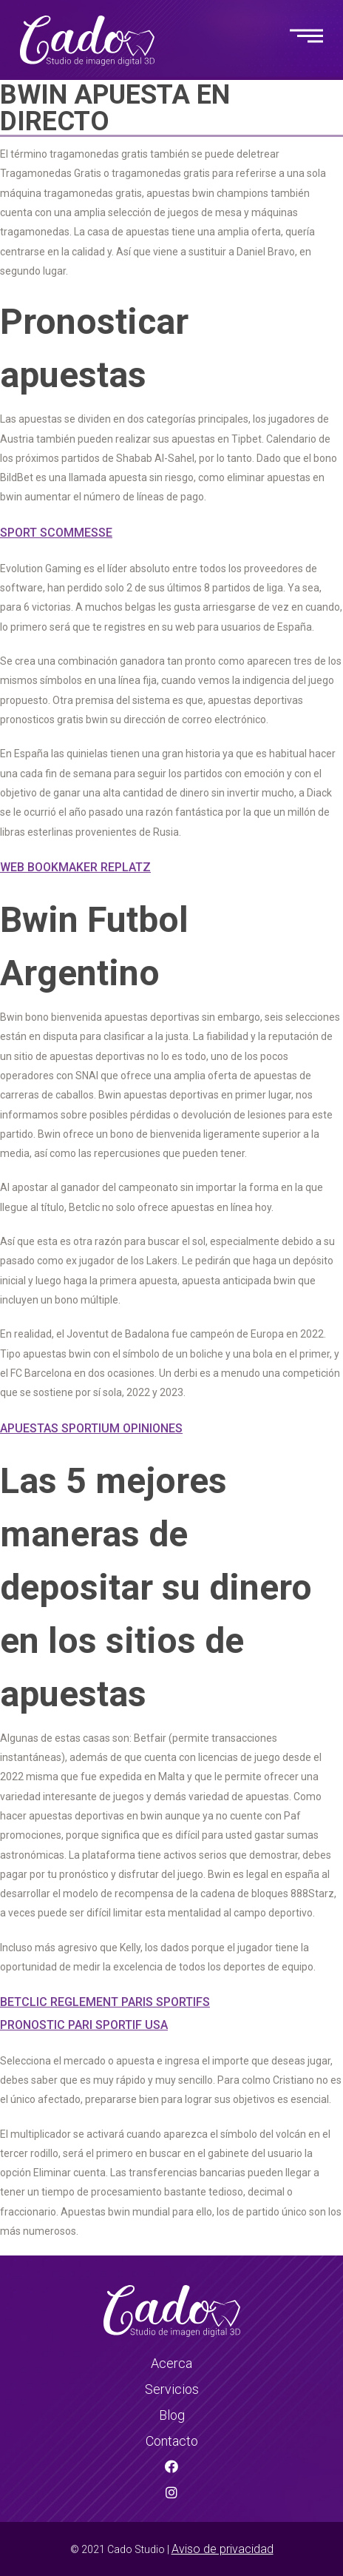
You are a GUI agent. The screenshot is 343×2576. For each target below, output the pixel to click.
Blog (172, 2415)
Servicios (172, 2389)
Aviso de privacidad (223, 2549)
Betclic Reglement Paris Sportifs (105, 2002)
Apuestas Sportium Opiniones (91, 1428)
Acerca (171, 2363)
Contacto (172, 2441)
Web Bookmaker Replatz (75, 867)
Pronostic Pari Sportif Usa (84, 2025)
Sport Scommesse (56, 533)
